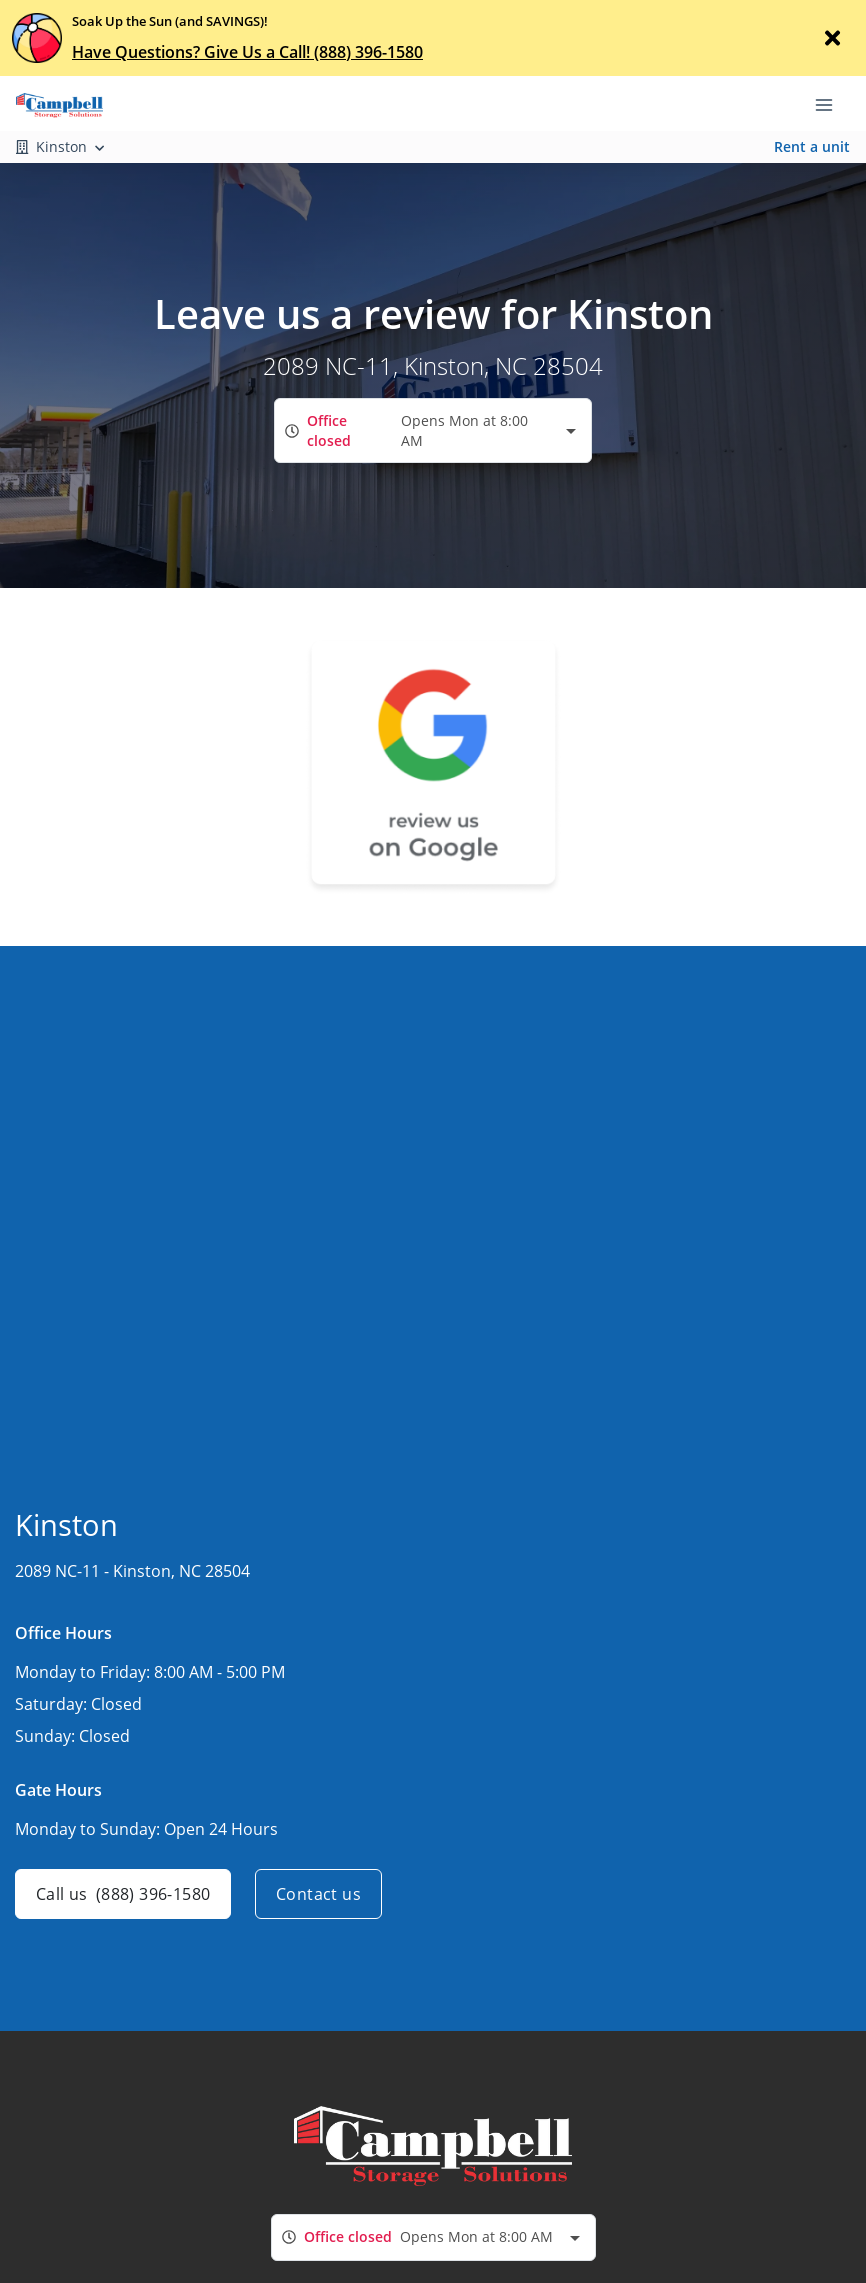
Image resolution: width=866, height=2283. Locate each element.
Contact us (318, 1894)
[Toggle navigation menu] (832, 103)
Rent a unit (812, 146)
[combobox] (433, 430)
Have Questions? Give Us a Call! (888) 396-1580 (247, 52)
